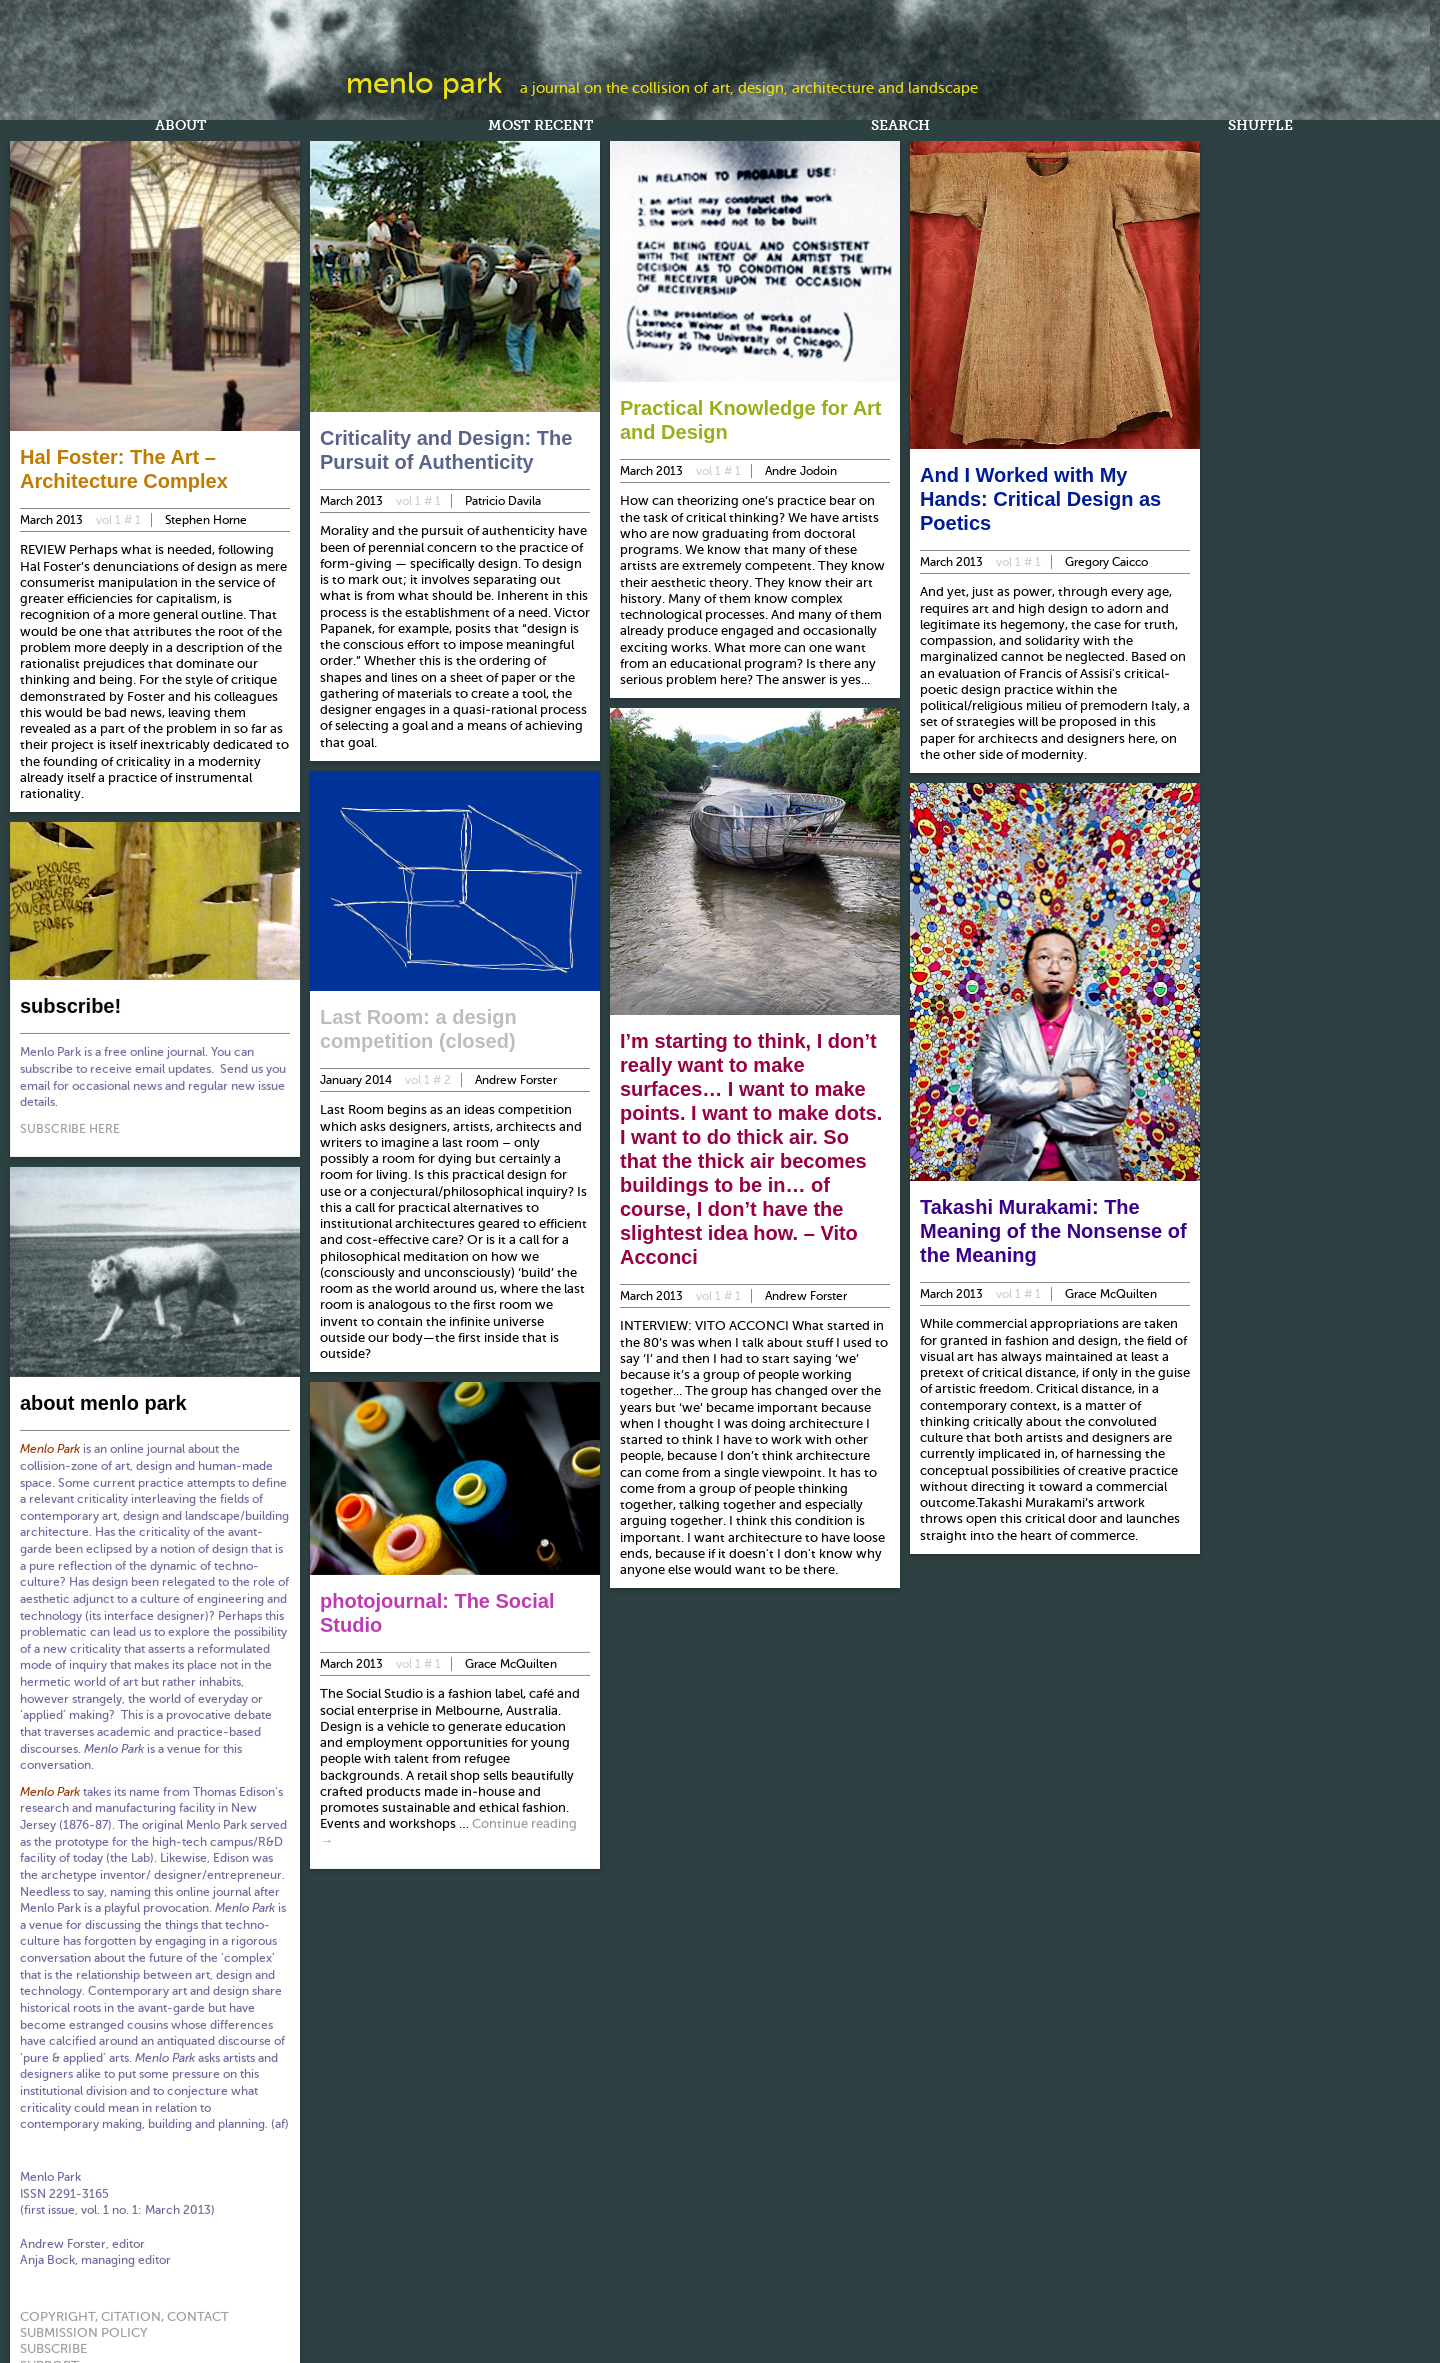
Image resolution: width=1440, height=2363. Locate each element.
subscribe (53, 2345)
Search (900, 127)
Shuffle (1260, 127)
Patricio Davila (503, 501)
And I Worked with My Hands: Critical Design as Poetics (1040, 499)
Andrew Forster (516, 1080)
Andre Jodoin (801, 471)
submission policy (84, 2329)
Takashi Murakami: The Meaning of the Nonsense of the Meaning (1053, 1231)
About (180, 127)
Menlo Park (424, 83)
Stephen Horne (206, 520)
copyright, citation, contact (124, 2313)
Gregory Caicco (1106, 562)
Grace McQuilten (510, 1661)
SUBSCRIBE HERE (71, 1126)
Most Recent (540, 127)
